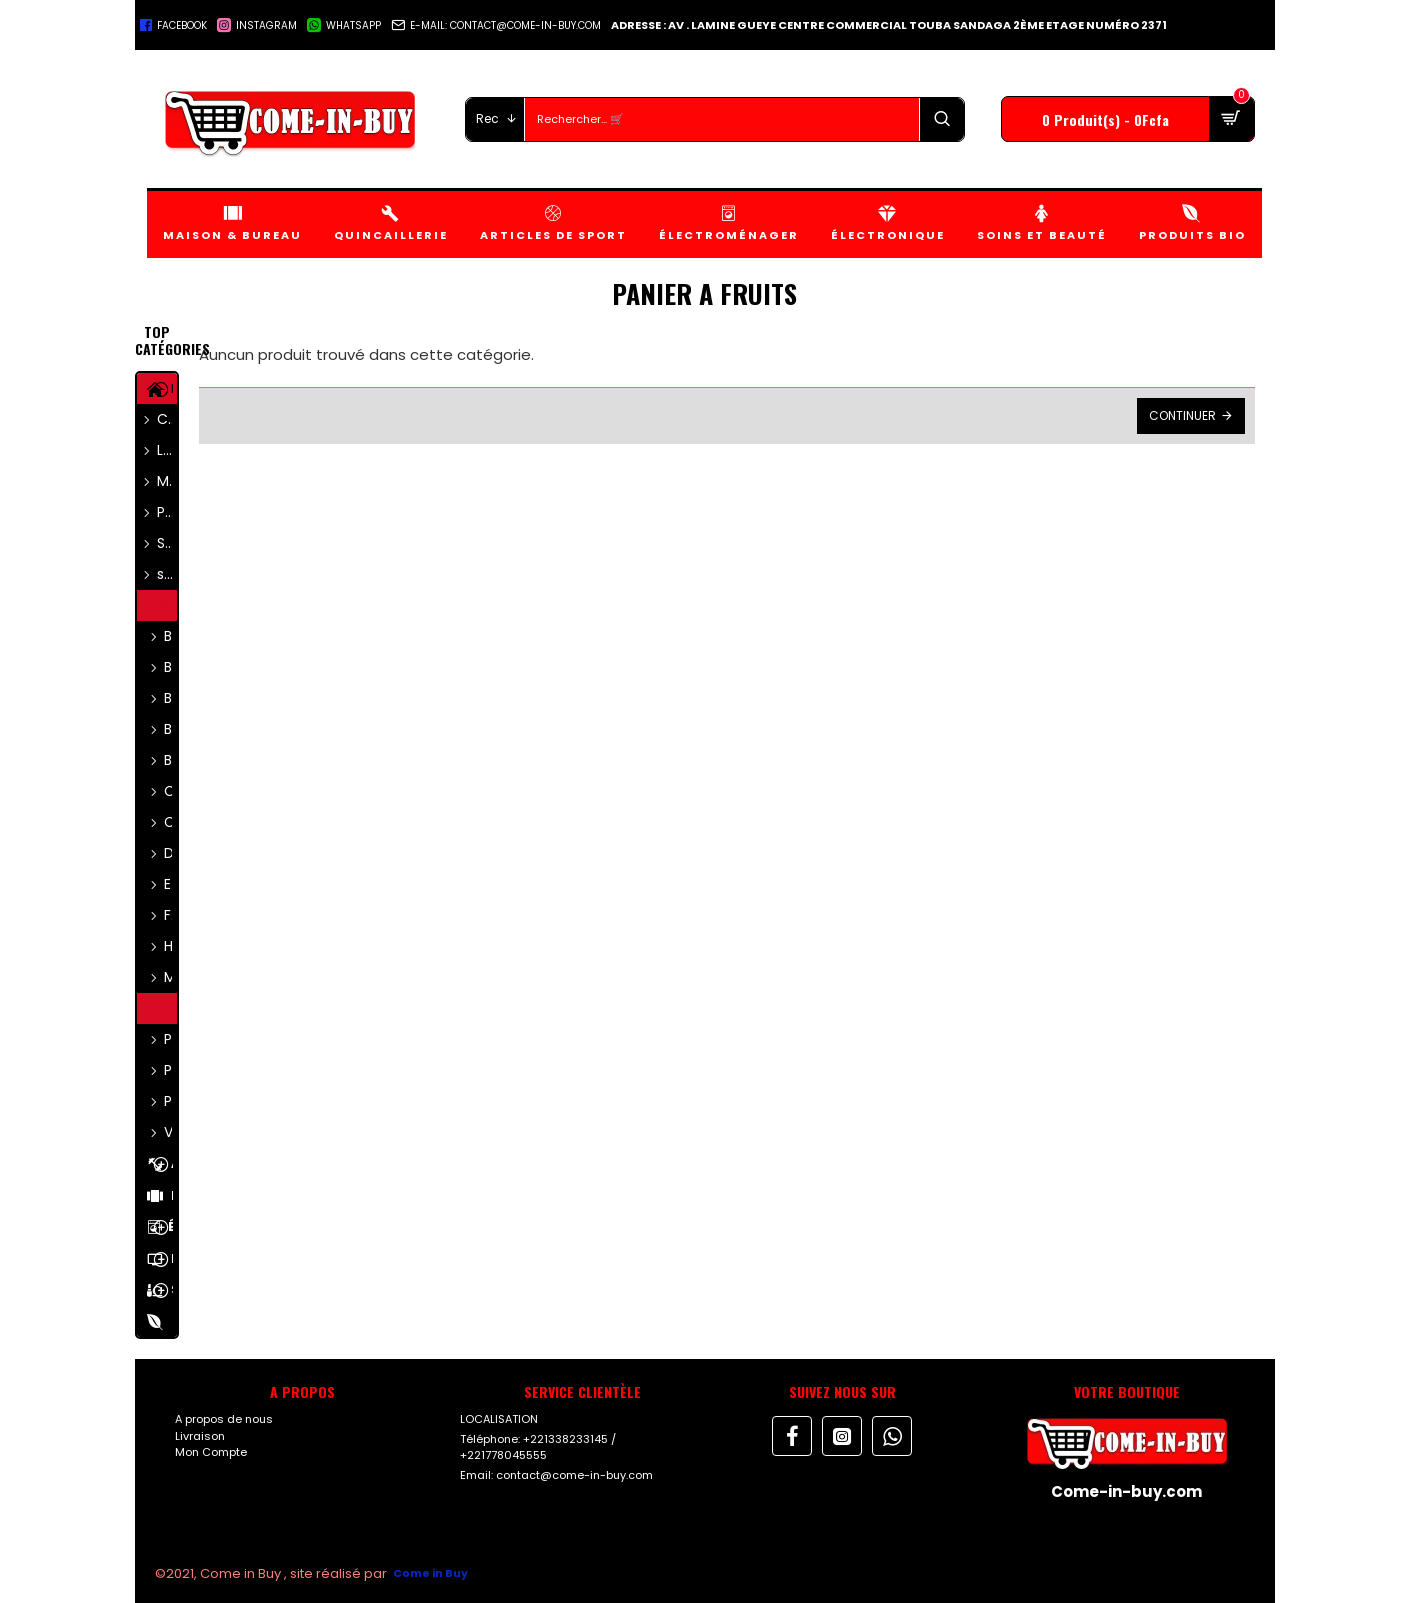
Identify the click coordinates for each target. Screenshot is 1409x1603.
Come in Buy (430, 1573)
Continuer (1182, 415)
